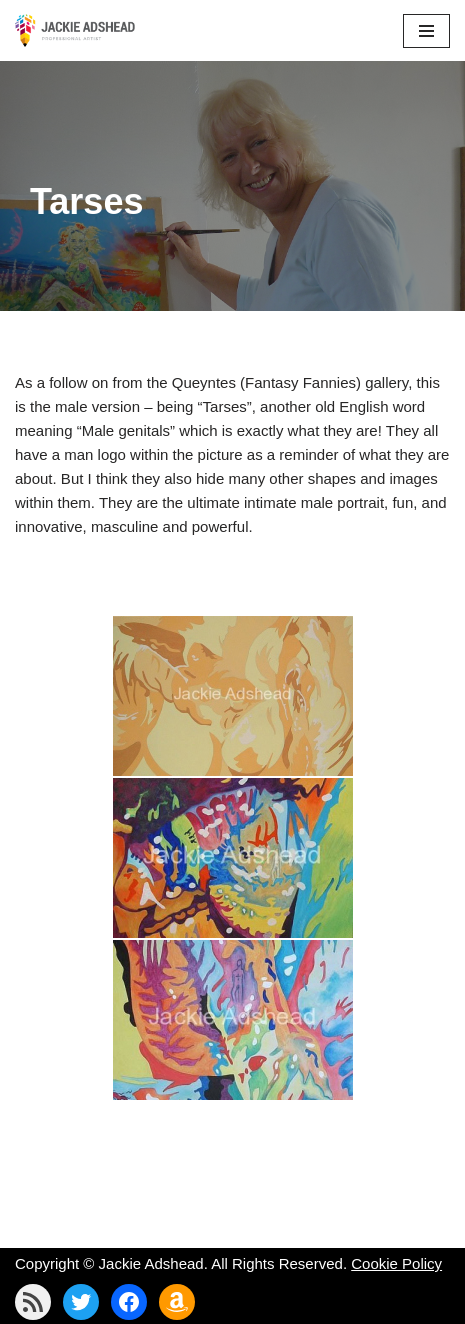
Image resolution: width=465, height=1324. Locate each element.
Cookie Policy (396, 1263)
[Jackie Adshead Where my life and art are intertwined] (75, 30)
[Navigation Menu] (426, 31)
